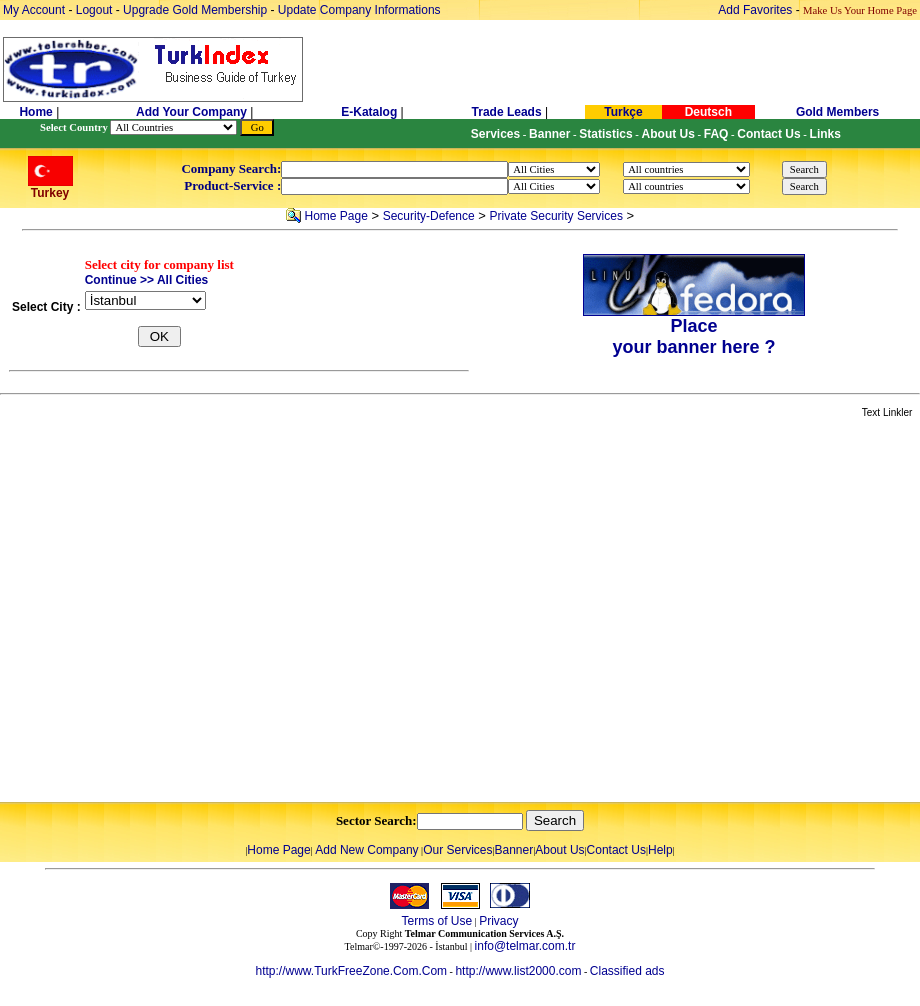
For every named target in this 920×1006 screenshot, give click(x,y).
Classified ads (627, 971)
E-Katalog (369, 112)
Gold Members (837, 112)
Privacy (498, 921)
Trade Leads (507, 112)
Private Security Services (556, 216)
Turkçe (623, 112)
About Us (559, 850)
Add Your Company (193, 112)
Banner (514, 850)
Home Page (335, 216)
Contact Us (616, 850)
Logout (94, 10)
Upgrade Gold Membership (196, 10)
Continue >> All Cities (147, 280)
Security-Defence (429, 216)
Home (37, 112)
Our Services (457, 850)
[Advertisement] (187, 611)
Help (660, 850)
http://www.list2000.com (518, 971)
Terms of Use (436, 921)
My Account (35, 10)
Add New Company (366, 850)
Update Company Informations (359, 10)
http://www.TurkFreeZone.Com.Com (351, 971)
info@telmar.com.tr (525, 946)
